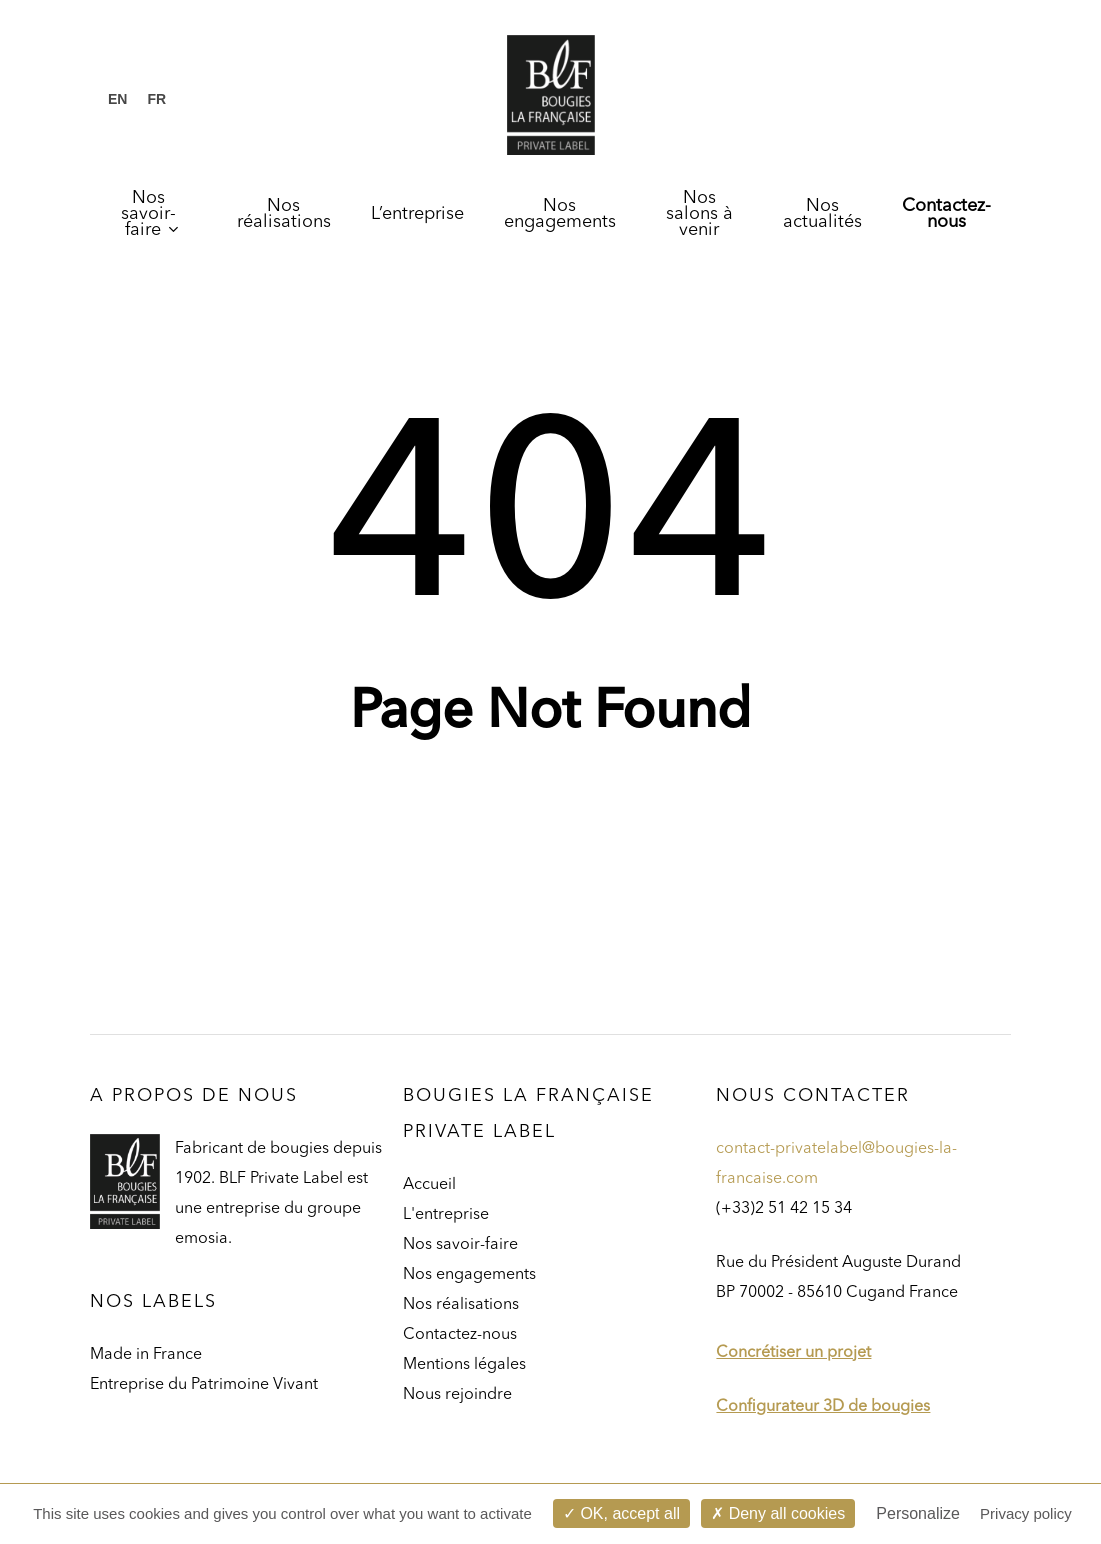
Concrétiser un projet (793, 1353)
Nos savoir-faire (460, 1245)
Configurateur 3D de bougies (823, 1407)
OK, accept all (621, 1513)
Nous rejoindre (457, 1395)
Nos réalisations (461, 1305)
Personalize (918, 1513)
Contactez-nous (460, 1335)
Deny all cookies (778, 1513)
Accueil (429, 1185)
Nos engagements (469, 1275)
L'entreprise (446, 1215)
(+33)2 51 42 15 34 (784, 1209)
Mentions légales (464, 1365)
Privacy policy (1026, 1513)
